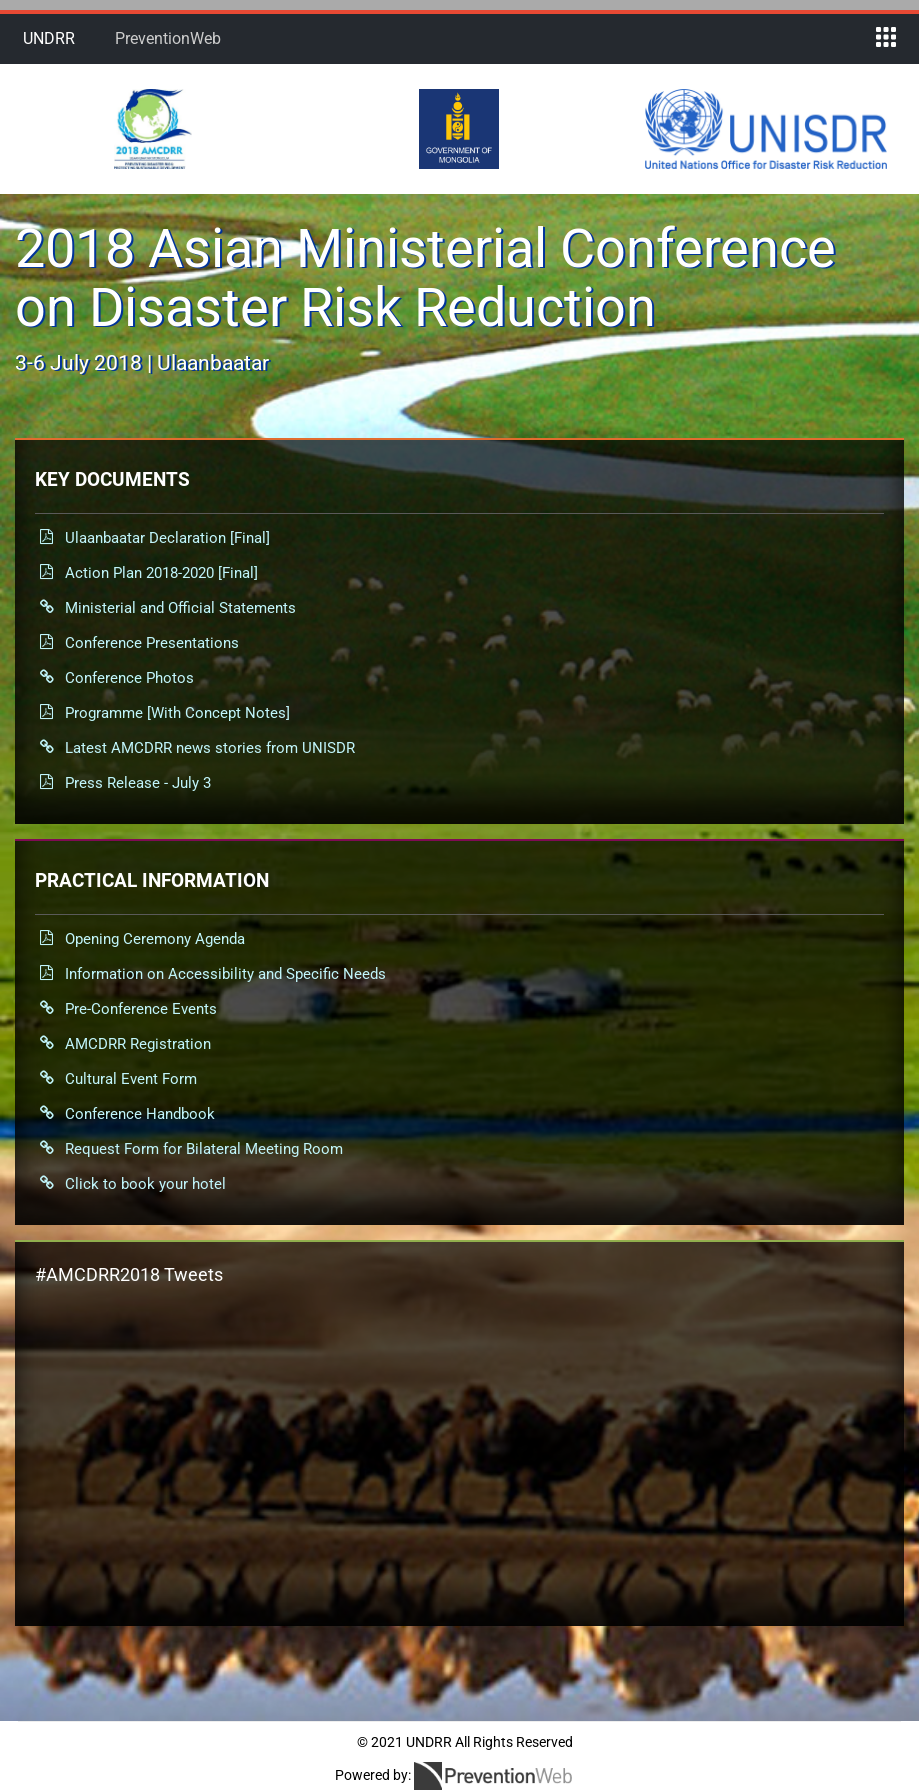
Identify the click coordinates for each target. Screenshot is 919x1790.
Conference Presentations (152, 643)
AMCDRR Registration (138, 1044)
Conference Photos (129, 678)
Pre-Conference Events (141, 1009)
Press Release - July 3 (138, 783)
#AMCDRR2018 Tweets (129, 1274)
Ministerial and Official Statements (180, 608)
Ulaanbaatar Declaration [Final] (167, 538)
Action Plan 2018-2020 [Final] (161, 573)
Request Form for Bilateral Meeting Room (204, 1149)
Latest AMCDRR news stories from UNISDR (210, 748)
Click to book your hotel (145, 1184)
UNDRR (49, 38)
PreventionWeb (168, 38)
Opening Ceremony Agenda (155, 939)
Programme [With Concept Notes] (177, 713)
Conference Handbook (140, 1114)
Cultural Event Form (131, 1079)
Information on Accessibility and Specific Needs (225, 974)
